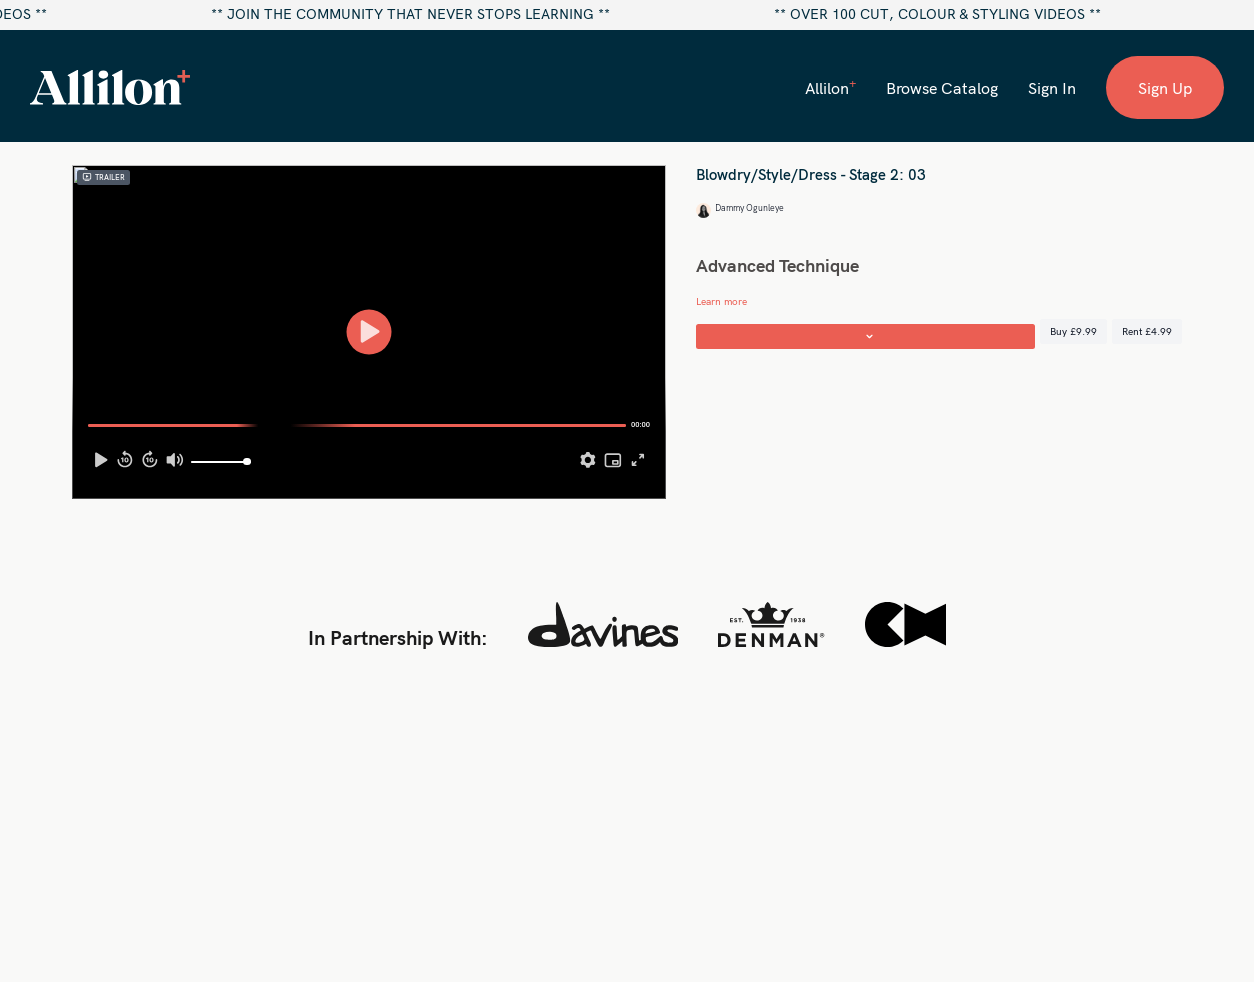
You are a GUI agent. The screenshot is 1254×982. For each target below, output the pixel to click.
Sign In (1052, 88)
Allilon (830, 87)
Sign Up (1165, 88)
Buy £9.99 (1073, 331)
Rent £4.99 (1147, 331)
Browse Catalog (942, 88)
